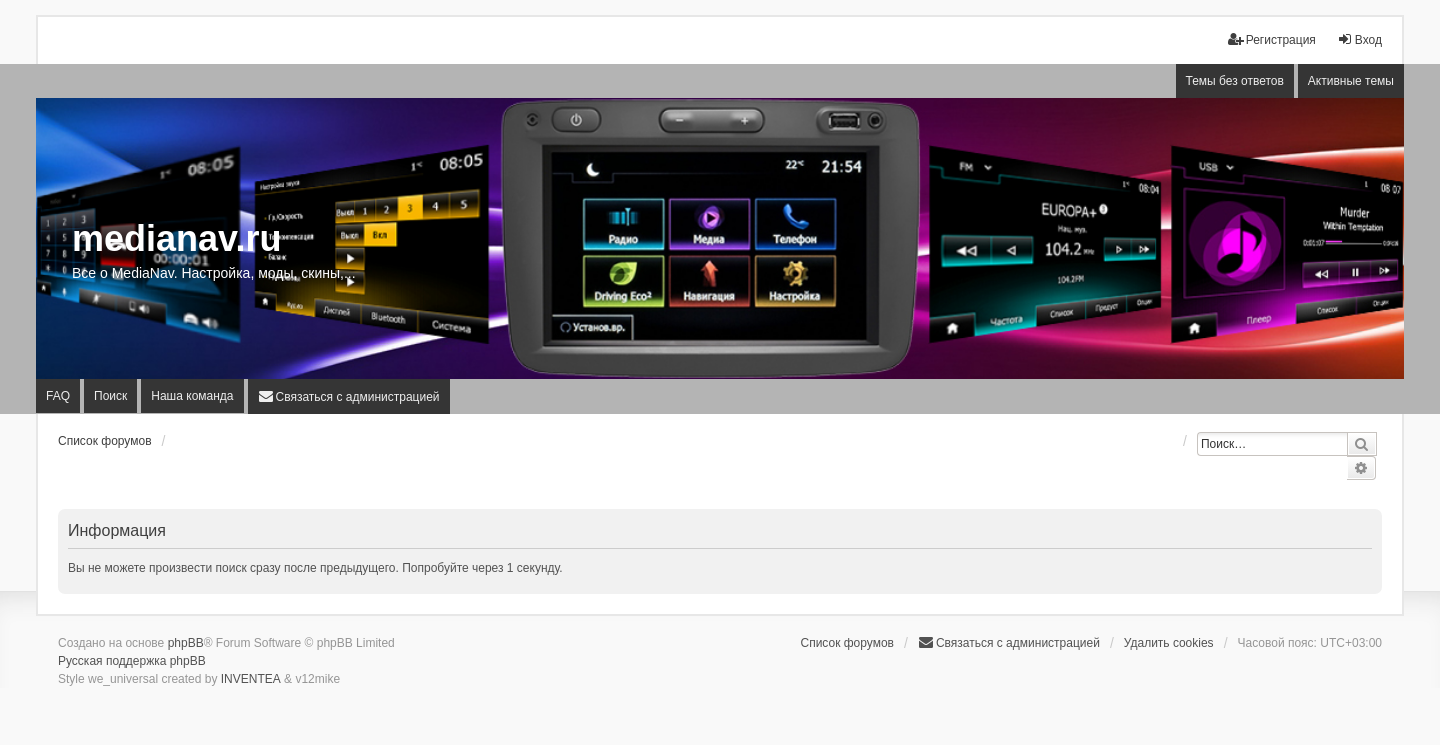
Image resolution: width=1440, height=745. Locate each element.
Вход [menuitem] (1359, 39)
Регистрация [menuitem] (1272, 39)
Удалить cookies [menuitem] (1169, 643)
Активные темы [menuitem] (1351, 81)
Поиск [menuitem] (110, 396)
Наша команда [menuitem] (192, 396)
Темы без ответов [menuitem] (1235, 81)
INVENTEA (251, 679)
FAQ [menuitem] (58, 396)
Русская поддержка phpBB (132, 661)
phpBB (186, 643)
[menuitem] (349, 396)
